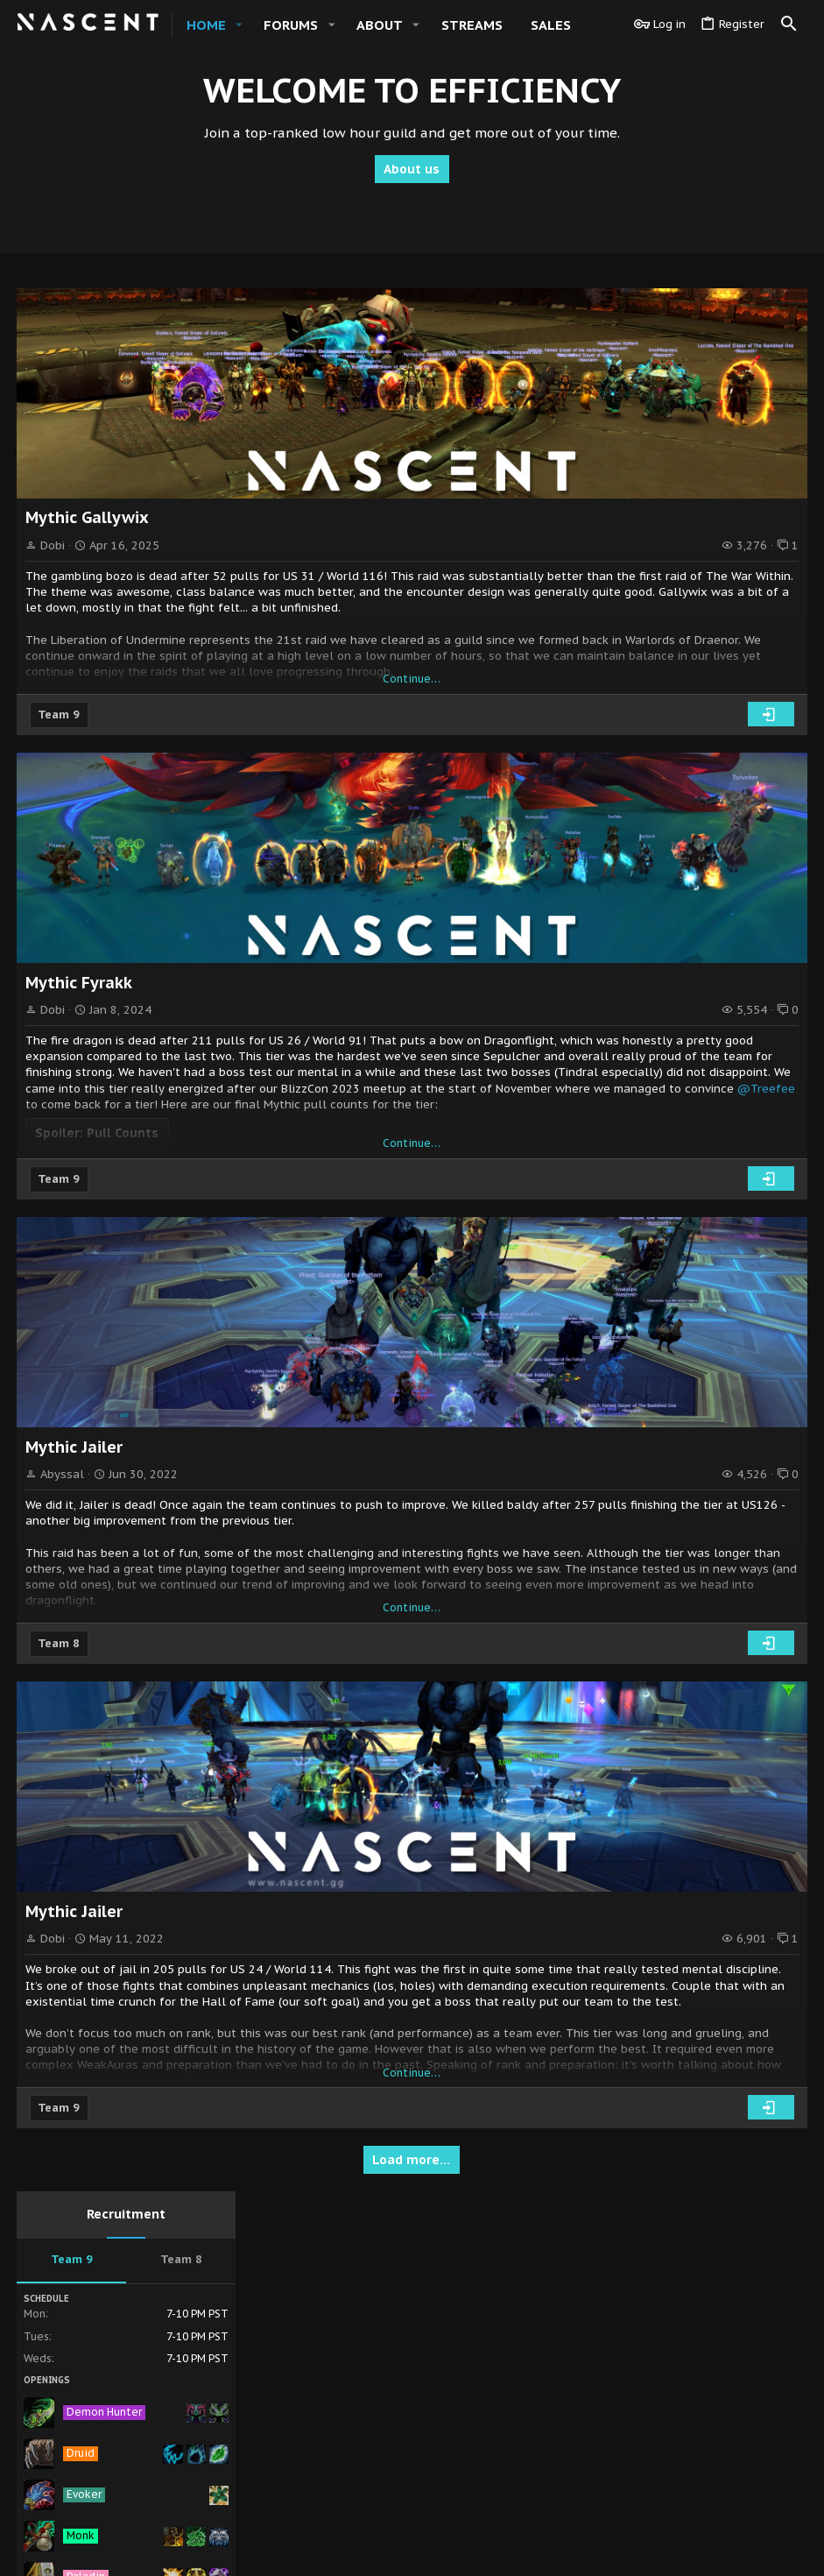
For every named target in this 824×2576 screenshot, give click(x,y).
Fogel (777, 1178)
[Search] (788, 24)
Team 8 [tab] (752, 338)
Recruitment (697, 293)
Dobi (53, 545)
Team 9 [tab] (643, 338)
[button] (239, 25)
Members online (697, 926)
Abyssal (63, 1474)
